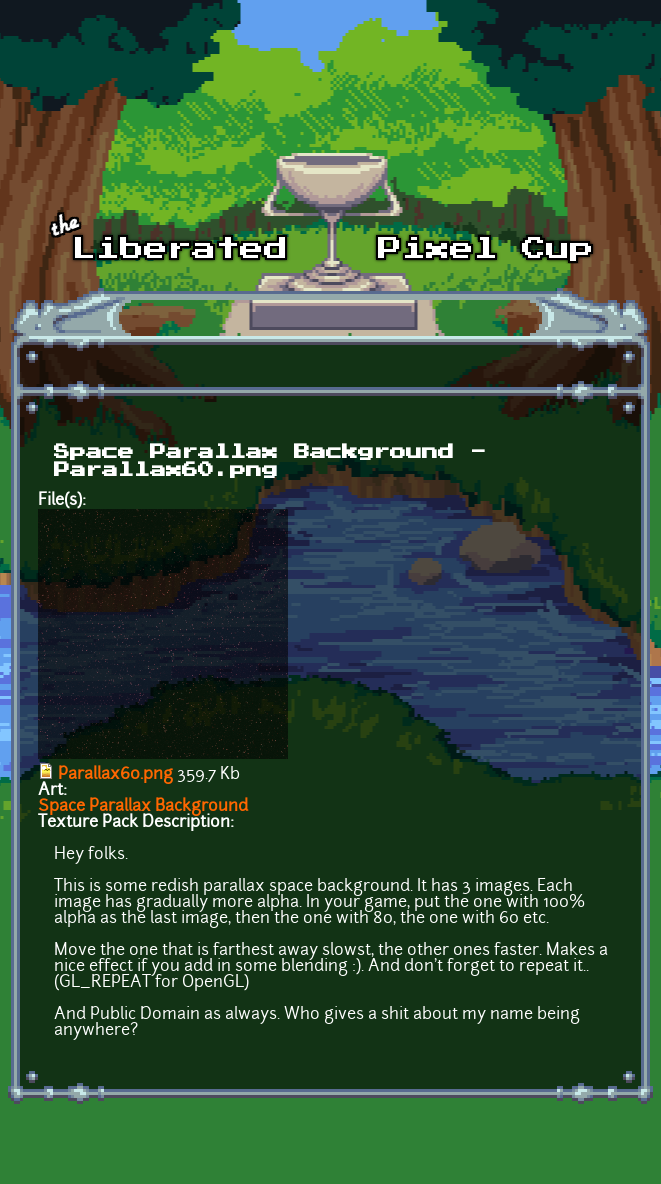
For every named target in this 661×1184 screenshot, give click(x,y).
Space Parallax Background (143, 807)
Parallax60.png (115, 775)
